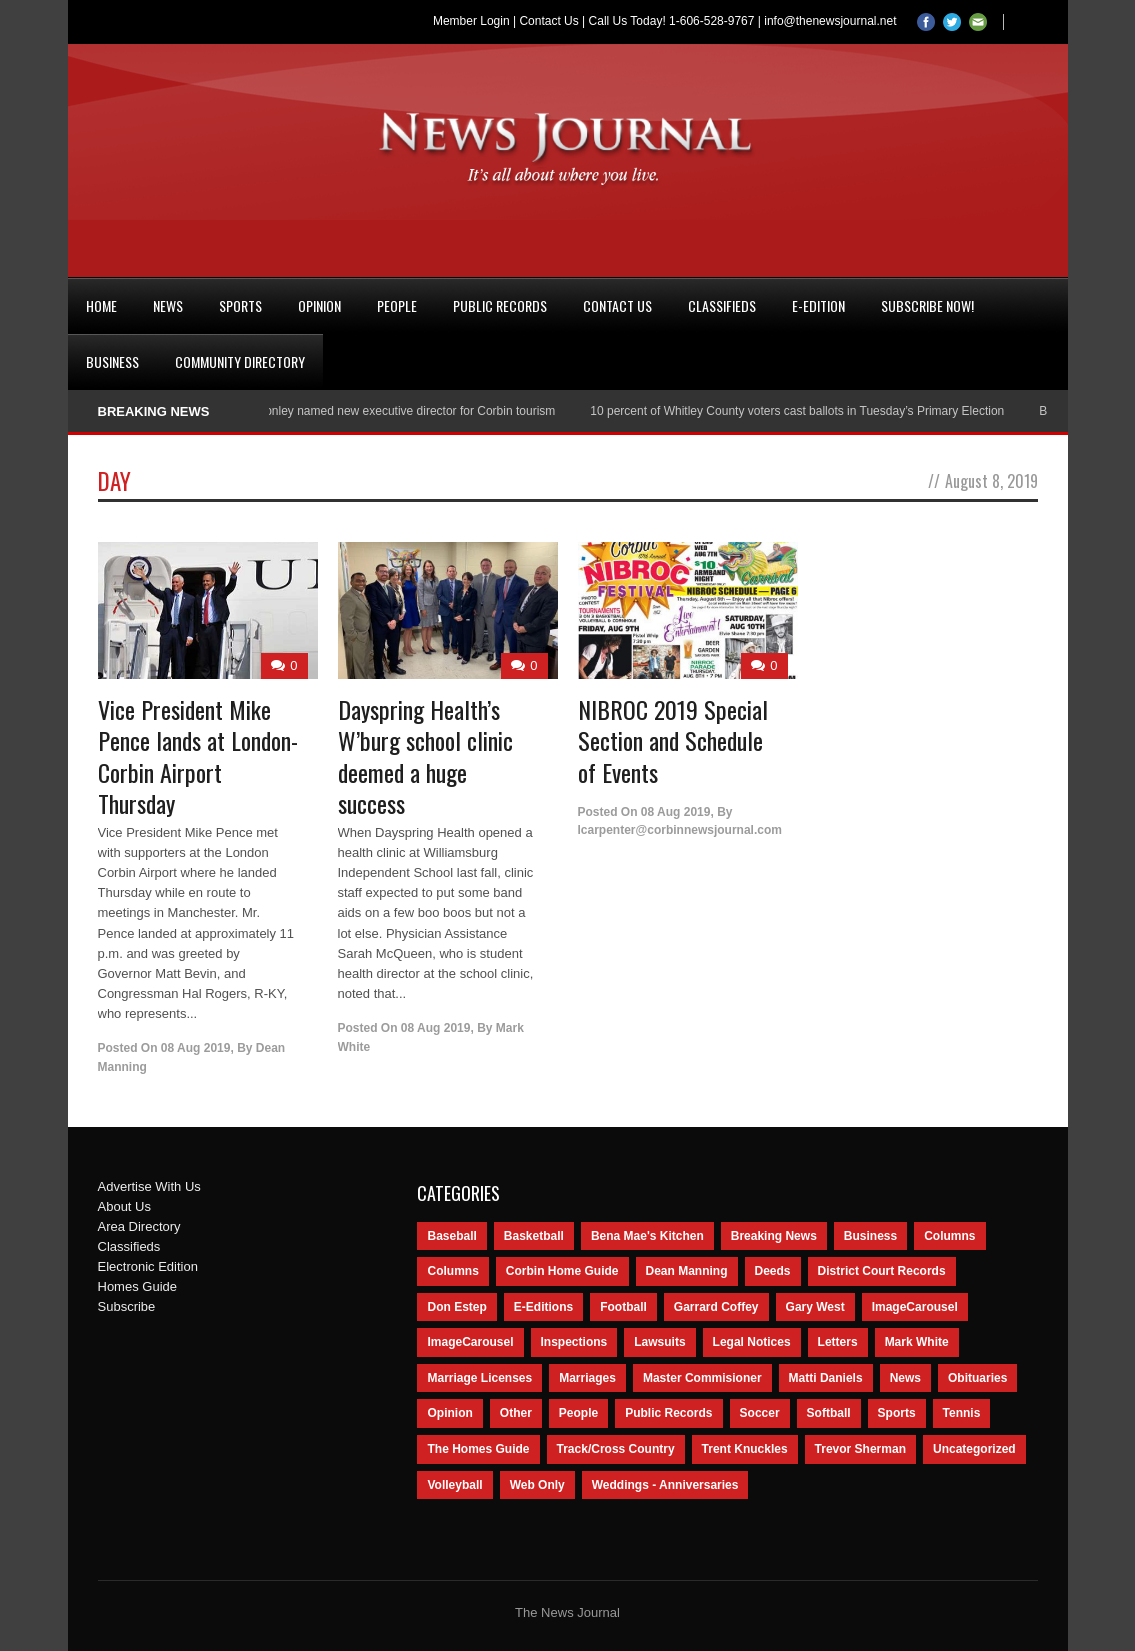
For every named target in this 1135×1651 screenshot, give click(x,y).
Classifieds (722, 305)
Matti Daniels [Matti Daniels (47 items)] (826, 1378)
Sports (240, 305)
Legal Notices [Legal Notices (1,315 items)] (752, 1342)
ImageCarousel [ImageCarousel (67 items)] (470, 1342)
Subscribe (127, 1306)
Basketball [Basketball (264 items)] (534, 1236)
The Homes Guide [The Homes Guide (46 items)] (478, 1449)
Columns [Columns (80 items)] (452, 1271)
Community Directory (240, 361)
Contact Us (548, 21)
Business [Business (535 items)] (870, 1236)
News (168, 305)
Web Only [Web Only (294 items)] (537, 1485)
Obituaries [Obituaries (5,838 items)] (977, 1378)
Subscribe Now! (927, 305)
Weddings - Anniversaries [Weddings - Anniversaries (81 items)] (665, 1485)
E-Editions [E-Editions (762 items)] (543, 1307)
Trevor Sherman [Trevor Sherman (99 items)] (860, 1449)
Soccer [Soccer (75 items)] (760, 1413)
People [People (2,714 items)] (578, 1413)
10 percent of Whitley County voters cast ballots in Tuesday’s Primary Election (806, 411)
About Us (124, 1206)
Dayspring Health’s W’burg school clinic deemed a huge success (425, 756)
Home (101, 305)
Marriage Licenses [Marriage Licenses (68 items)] (479, 1378)
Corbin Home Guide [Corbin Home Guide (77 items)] (562, 1271)
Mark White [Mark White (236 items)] (917, 1342)
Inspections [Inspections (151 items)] (574, 1342)
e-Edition (818, 305)
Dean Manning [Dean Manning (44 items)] (687, 1271)
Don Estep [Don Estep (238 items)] (456, 1307)
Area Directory (139, 1226)
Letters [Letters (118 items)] (838, 1342)
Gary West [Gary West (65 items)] (815, 1307)
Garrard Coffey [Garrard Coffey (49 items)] (716, 1307)
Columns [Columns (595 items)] (949, 1236)
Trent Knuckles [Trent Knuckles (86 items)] (745, 1449)
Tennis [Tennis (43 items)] (962, 1413)
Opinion (319, 305)
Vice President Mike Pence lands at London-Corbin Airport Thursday (198, 756)
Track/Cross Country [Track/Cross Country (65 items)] (616, 1449)
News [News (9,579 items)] (905, 1378)
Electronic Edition (148, 1266)
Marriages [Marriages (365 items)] (587, 1378)
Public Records (500, 305)
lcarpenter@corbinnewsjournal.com (680, 830)
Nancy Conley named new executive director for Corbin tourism (396, 411)
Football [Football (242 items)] (623, 1307)
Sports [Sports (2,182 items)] (897, 1413)
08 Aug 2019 (196, 1048)
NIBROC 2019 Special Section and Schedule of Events (673, 740)
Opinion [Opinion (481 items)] (449, 1413)
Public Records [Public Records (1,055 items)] (668, 1413)
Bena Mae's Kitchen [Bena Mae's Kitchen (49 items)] (647, 1236)
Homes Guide (137, 1286)
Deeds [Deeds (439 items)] (773, 1271)
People (397, 305)
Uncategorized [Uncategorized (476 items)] (974, 1449)
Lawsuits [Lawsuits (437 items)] (659, 1342)
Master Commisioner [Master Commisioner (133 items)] (702, 1378)
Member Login (471, 21)
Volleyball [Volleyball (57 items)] (454, 1485)
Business (112, 361)
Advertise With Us (149, 1186)
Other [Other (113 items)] (516, 1413)
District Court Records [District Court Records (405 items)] (882, 1271)
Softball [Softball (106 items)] (829, 1413)
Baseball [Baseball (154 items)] (451, 1236)
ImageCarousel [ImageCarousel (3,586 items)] (915, 1307)
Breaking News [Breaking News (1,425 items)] (774, 1236)
